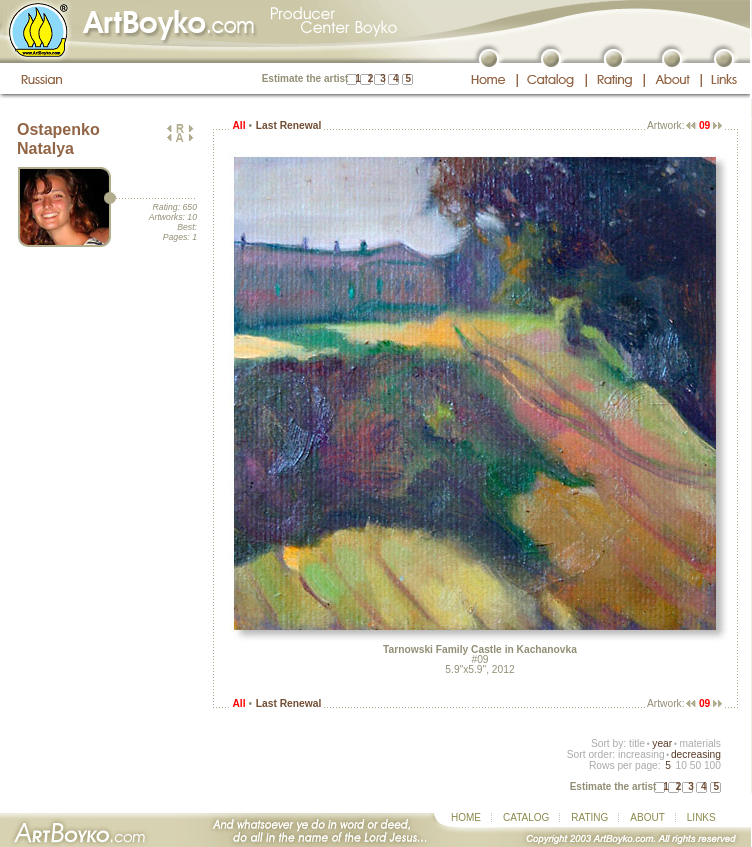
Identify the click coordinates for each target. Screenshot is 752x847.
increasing (641, 754)
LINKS (701, 817)
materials (700, 743)
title (637, 743)
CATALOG (526, 817)
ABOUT (647, 817)
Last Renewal (288, 125)
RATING (589, 817)
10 (680, 765)
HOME (466, 817)
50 (695, 765)
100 (712, 765)
